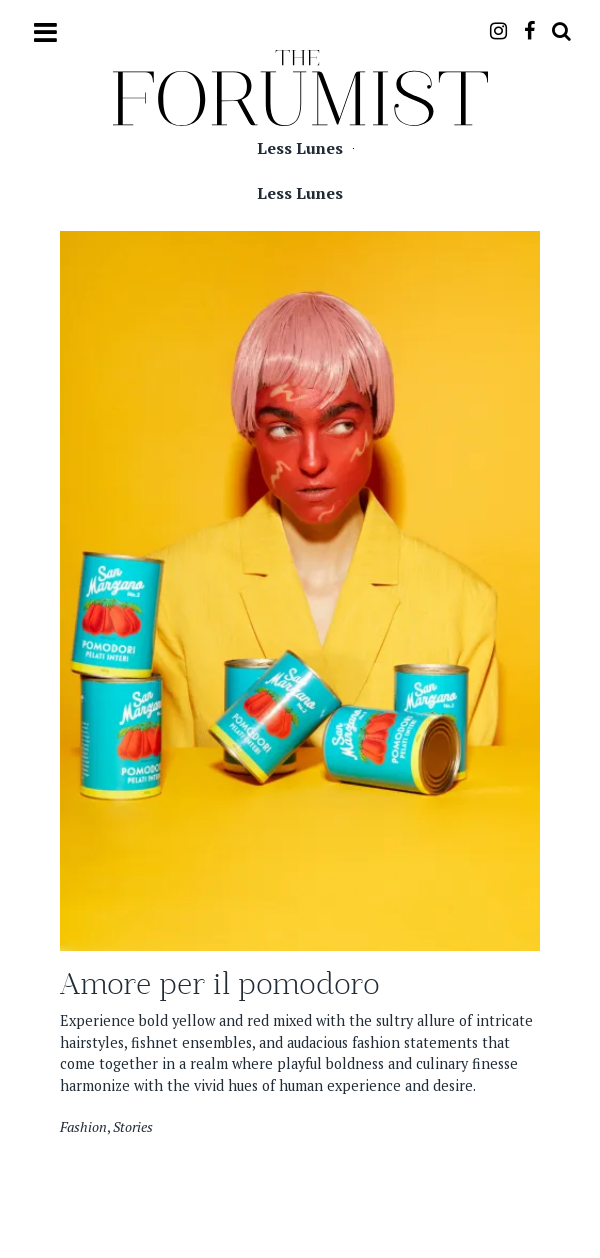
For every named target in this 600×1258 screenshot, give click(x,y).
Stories (133, 1126)
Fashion (83, 1126)
